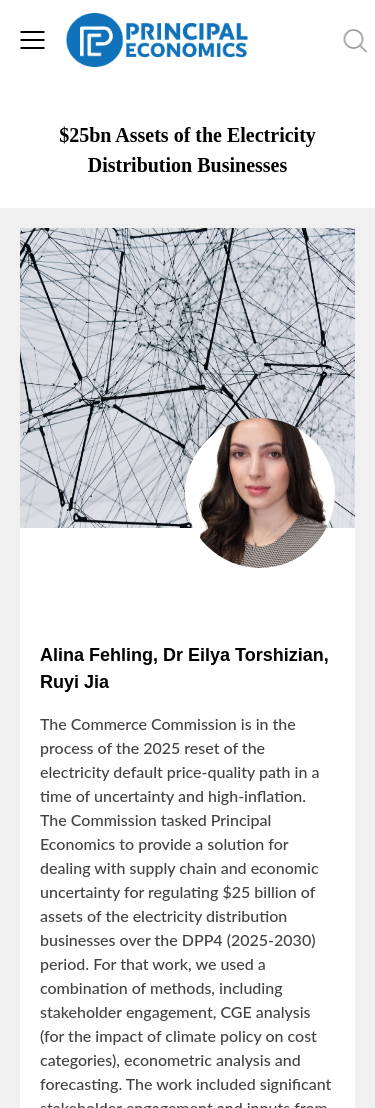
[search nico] (306, 40)
